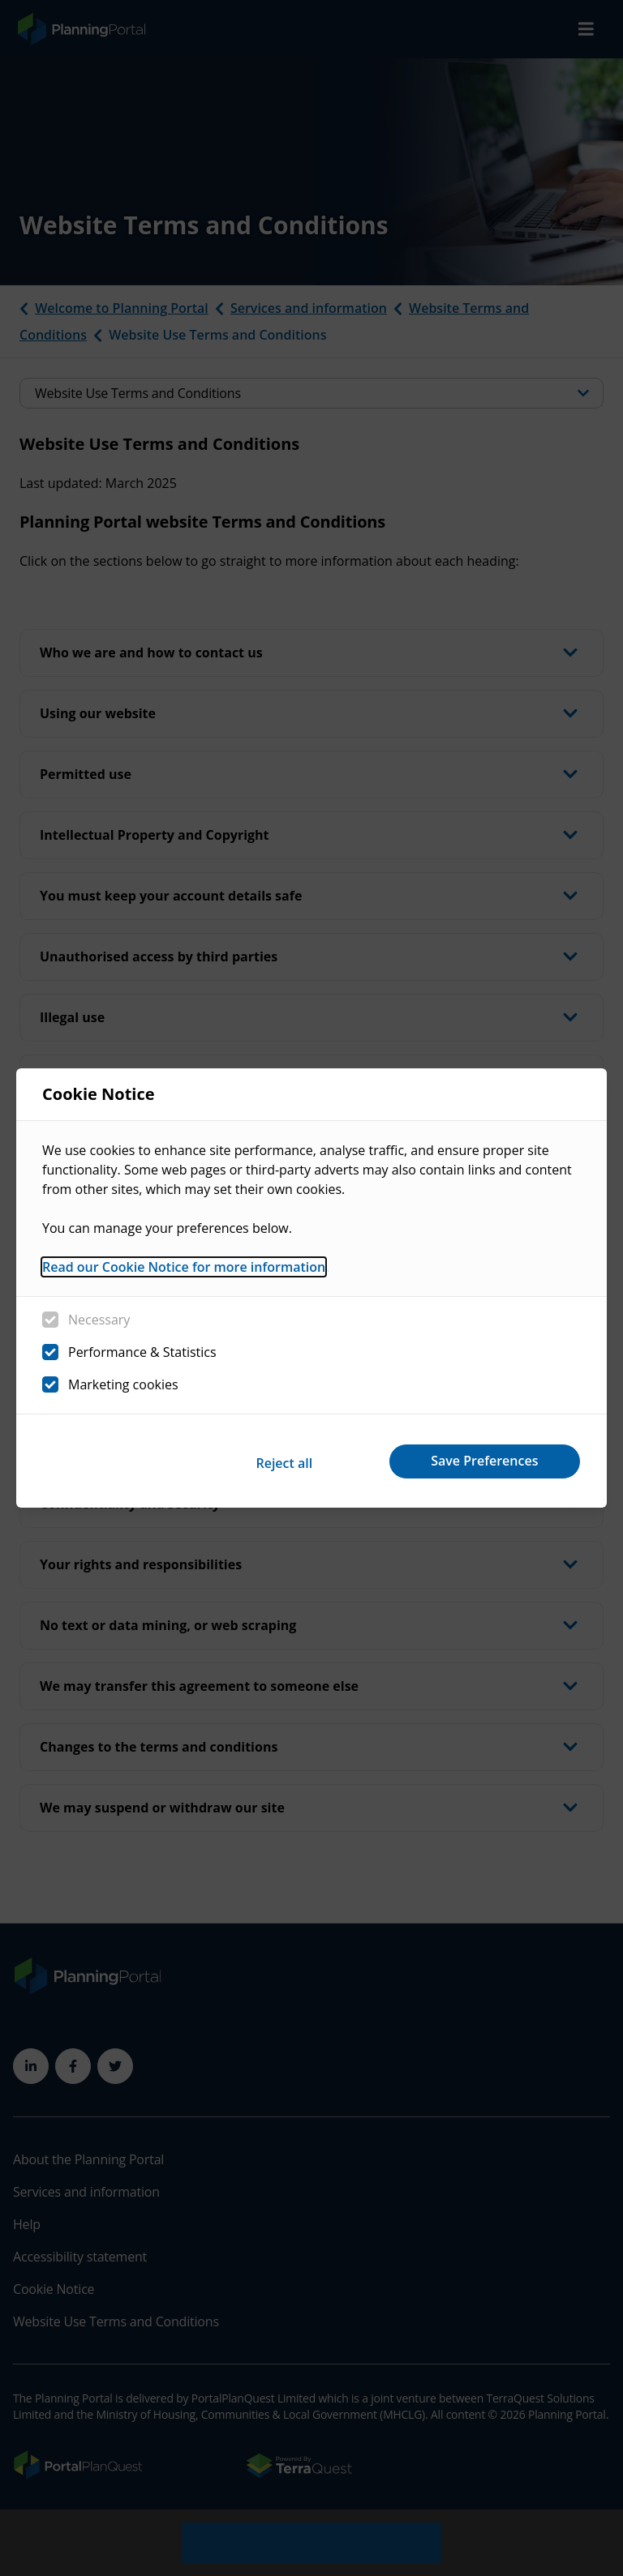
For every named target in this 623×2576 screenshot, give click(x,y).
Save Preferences (480, 1461)
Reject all (269, 1461)
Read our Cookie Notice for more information (183, 1270)
